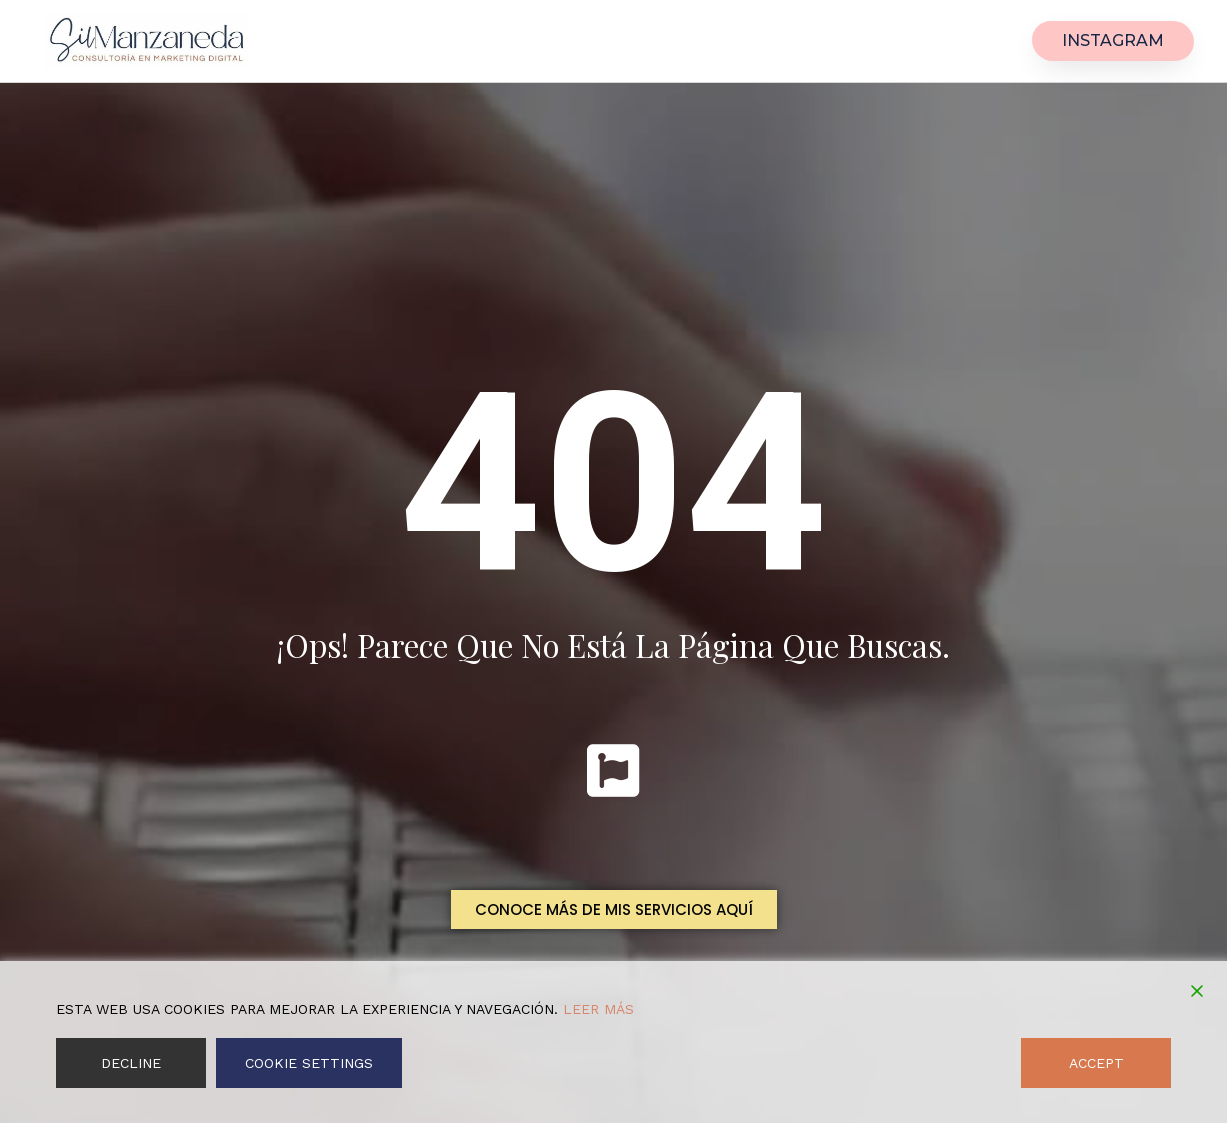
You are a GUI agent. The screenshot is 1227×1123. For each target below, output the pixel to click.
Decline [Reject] (131, 1063)
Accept (1096, 1063)
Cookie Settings (309, 1063)
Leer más (598, 1009)
